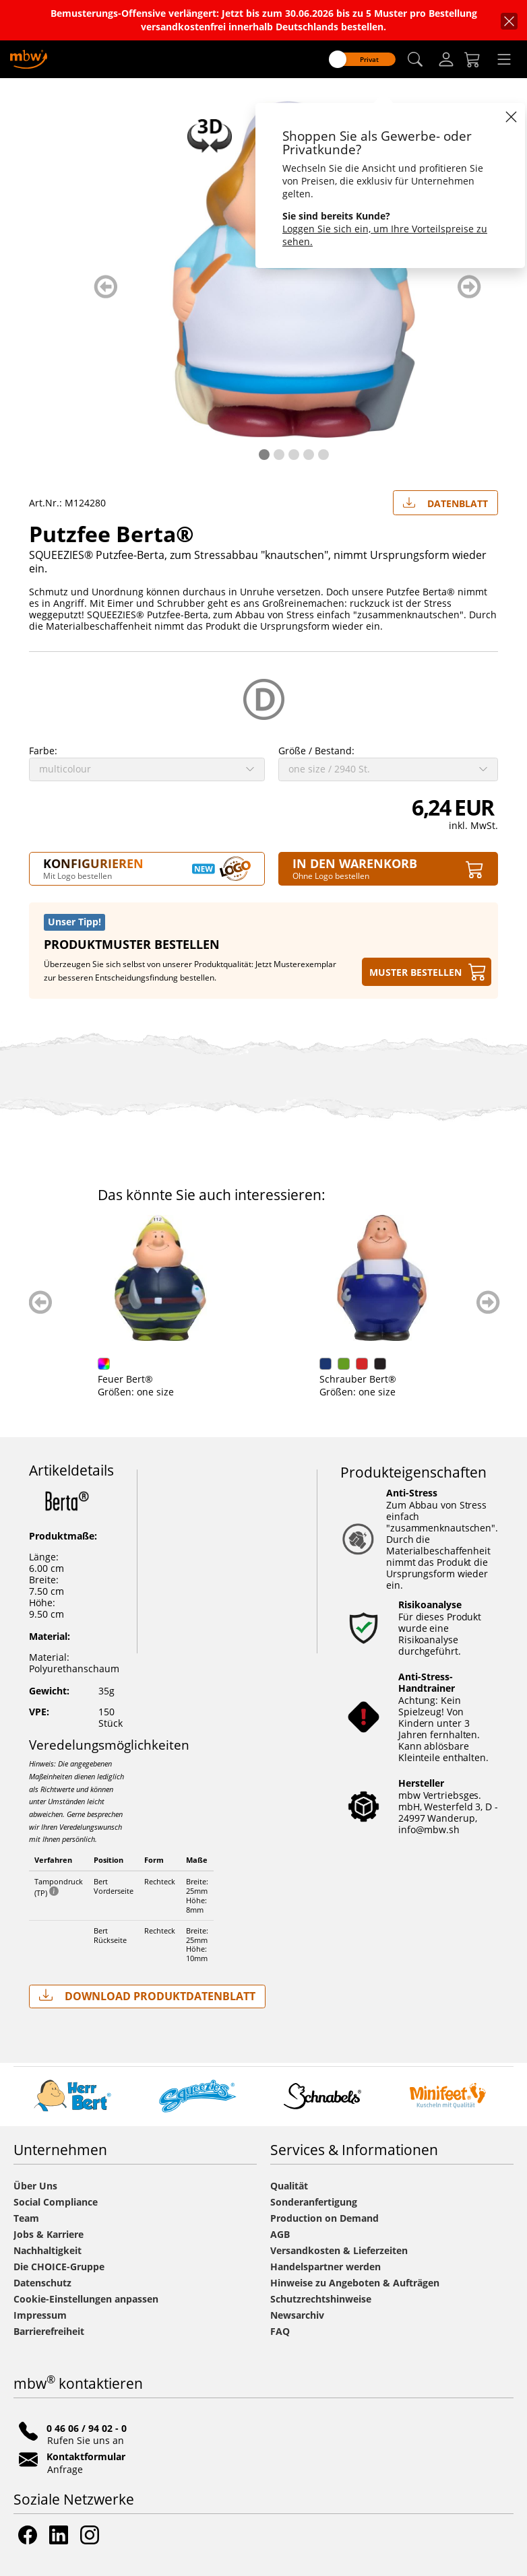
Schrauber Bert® (357, 1379)
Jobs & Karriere (48, 2234)
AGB (280, 2234)
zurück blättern (105, 286)
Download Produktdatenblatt (147, 1996)
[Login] (446, 59)
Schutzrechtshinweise (320, 2298)
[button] (415, 59)
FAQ (280, 2331)
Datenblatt (445, 500)
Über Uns (35, 2185)
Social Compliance (55, 2201)
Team (26, 2218)
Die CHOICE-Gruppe (58, 2266)
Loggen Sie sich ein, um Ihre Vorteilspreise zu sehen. (384, 235)
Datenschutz (42, 2282)
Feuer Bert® (125, 1379)
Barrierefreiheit (48, 2331)
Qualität (289, 2185)
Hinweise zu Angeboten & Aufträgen (354, 2282)
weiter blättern (469, 286)
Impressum (40, 2315)
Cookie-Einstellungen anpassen (85, 2298)
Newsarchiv (297, 2315)
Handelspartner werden (325, 2266)
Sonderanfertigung (313, 2201)
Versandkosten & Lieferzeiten (339, 2250)
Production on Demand (324, 2218)
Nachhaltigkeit (47, 2250)
